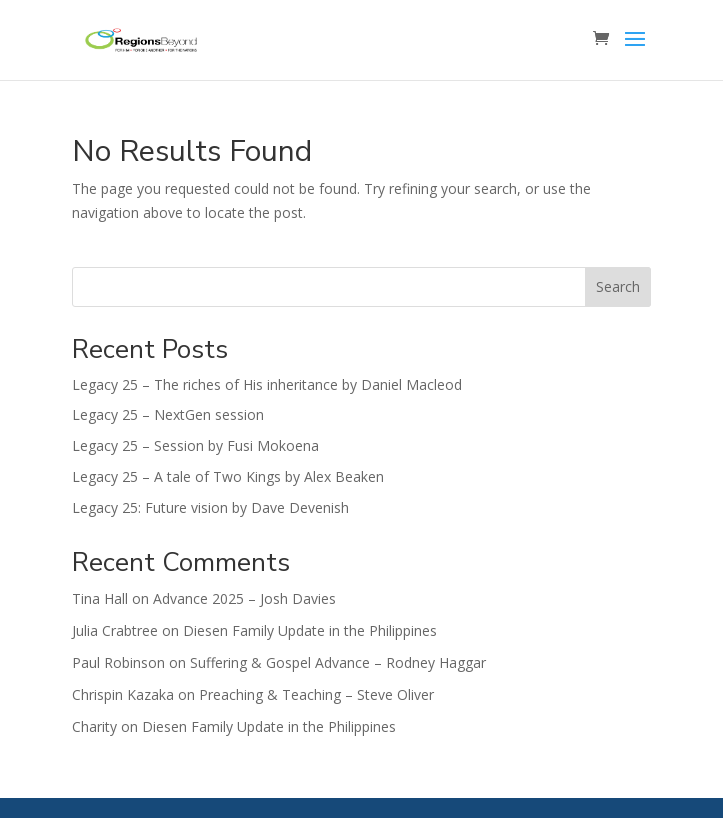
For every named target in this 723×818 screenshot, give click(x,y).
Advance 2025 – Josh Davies (244, 598)
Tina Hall (100, 598)
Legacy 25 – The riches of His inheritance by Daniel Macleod (267, 384)
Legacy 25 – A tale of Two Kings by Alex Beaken (228, 476)
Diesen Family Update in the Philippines (310, 630)
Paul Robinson (118, 662)
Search (618, 286)
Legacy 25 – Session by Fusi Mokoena (195, 445)
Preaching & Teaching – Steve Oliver (316, 694)
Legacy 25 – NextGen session (168, 414)
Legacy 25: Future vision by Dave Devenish (210, 507)
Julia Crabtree (115, 630)
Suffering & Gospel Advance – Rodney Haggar (338, 662)
